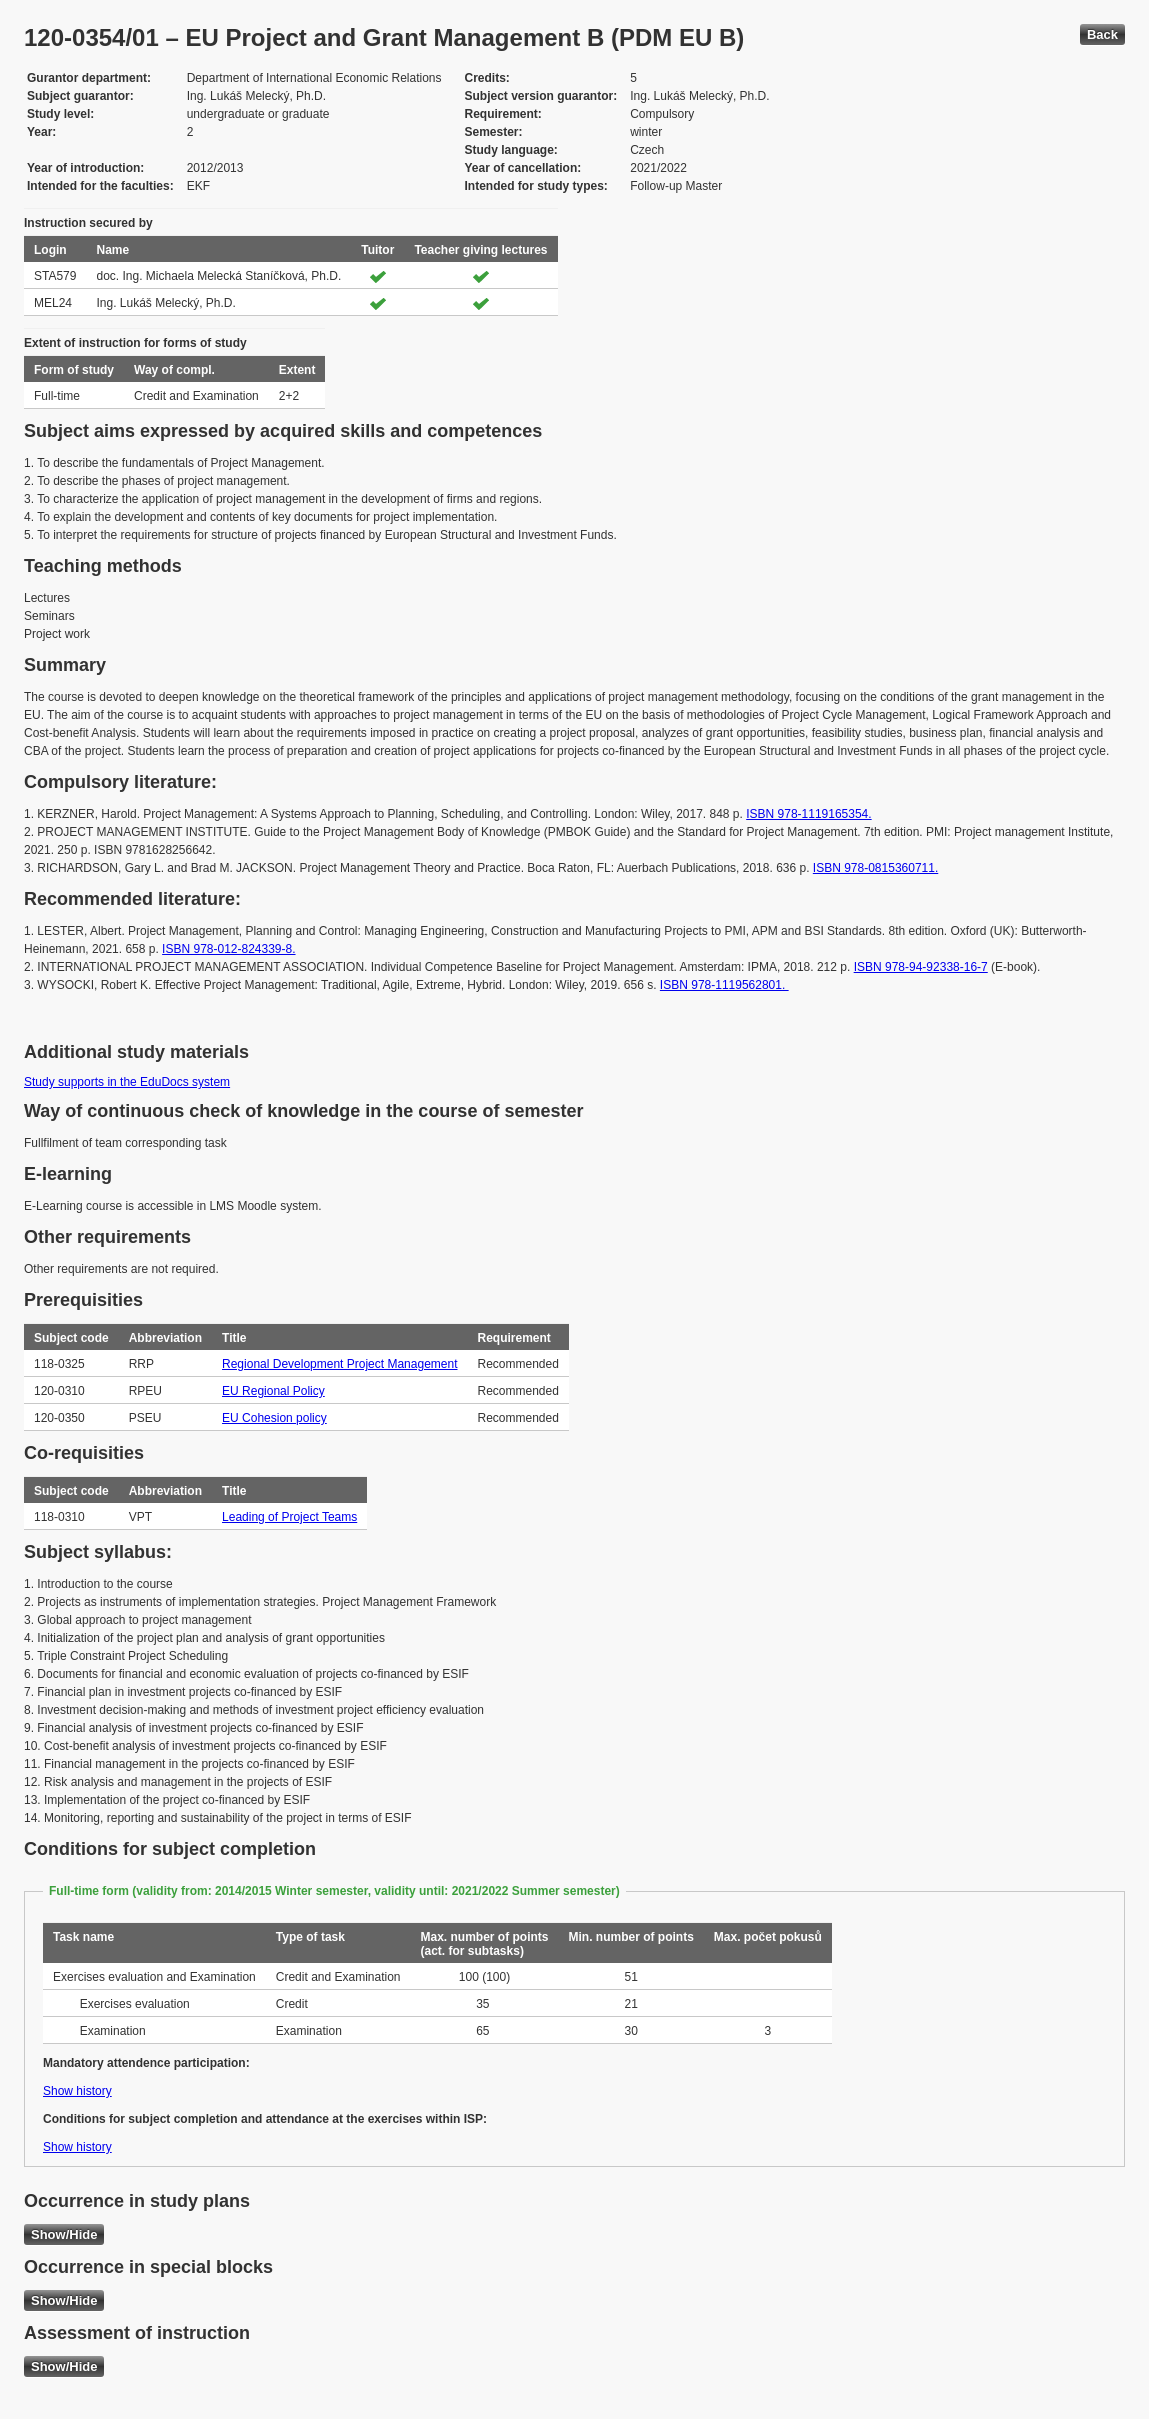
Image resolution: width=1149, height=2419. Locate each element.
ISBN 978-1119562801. (724, 985)
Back (1102, 34)
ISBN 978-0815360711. (875, 868)
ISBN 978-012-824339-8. (228, 949)
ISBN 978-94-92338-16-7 (921, 967)
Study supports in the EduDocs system (127, 1082)
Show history (77, 2091)
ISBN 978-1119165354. (808, 814)
